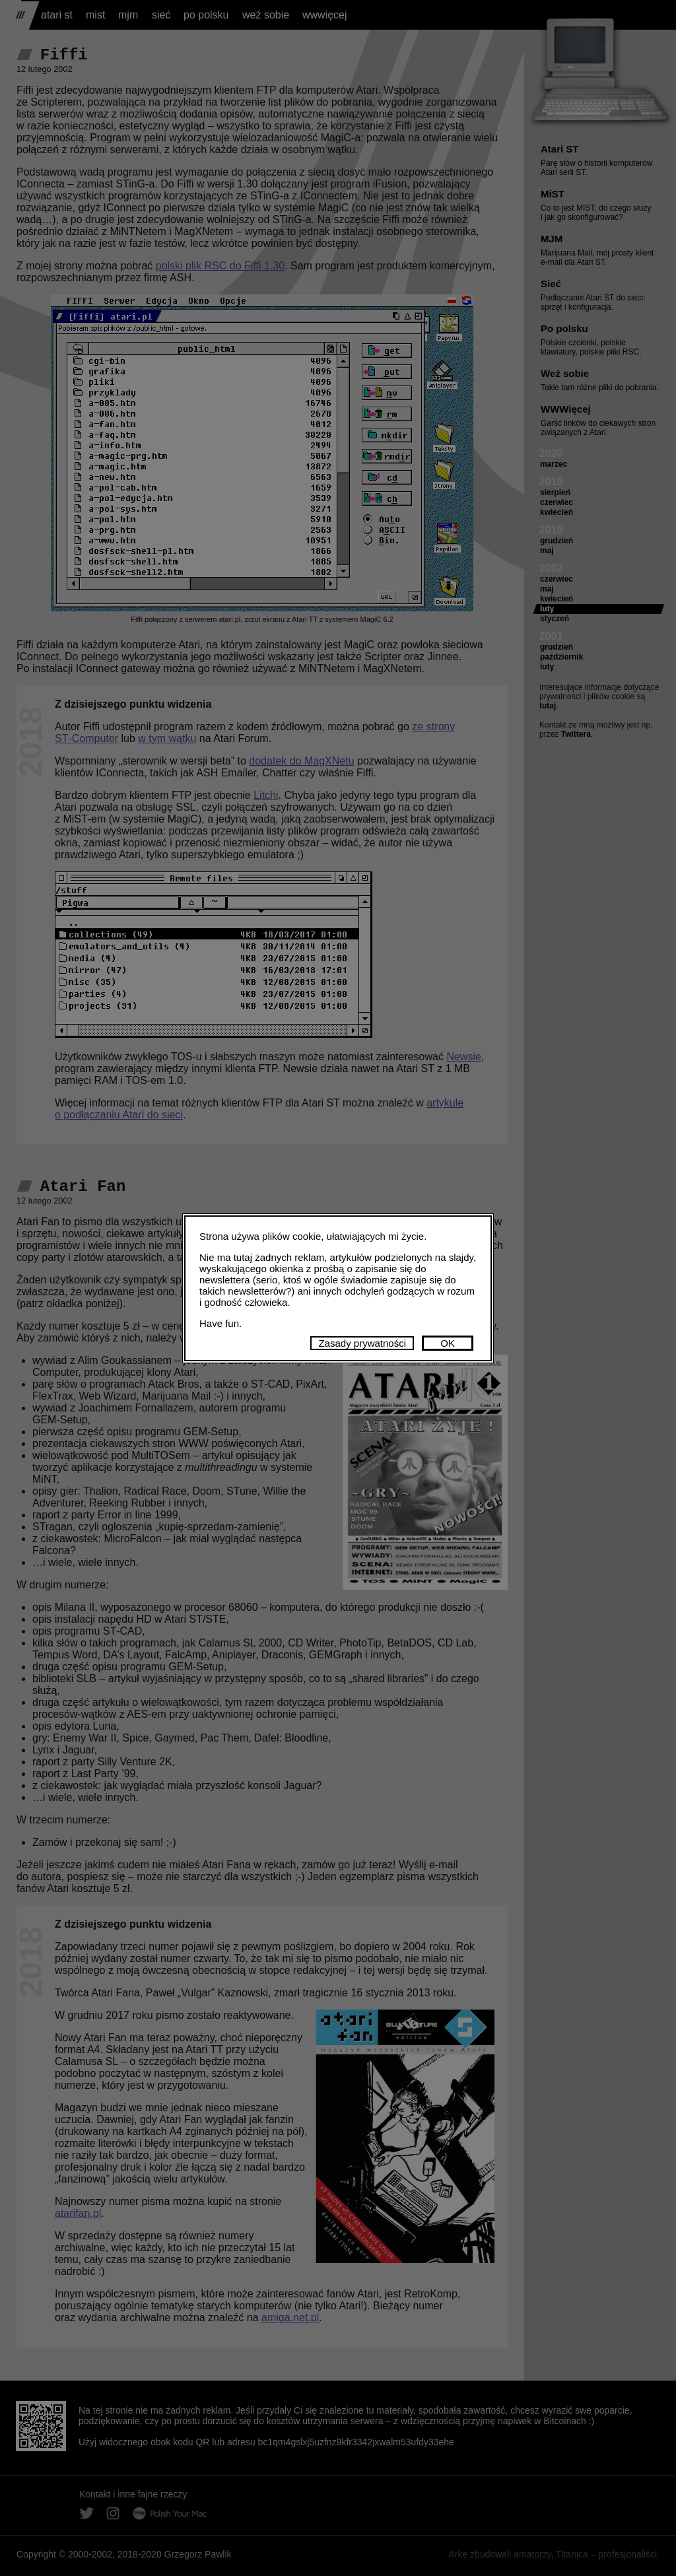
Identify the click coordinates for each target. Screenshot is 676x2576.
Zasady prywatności (362, 1343)
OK (447, 1343)
